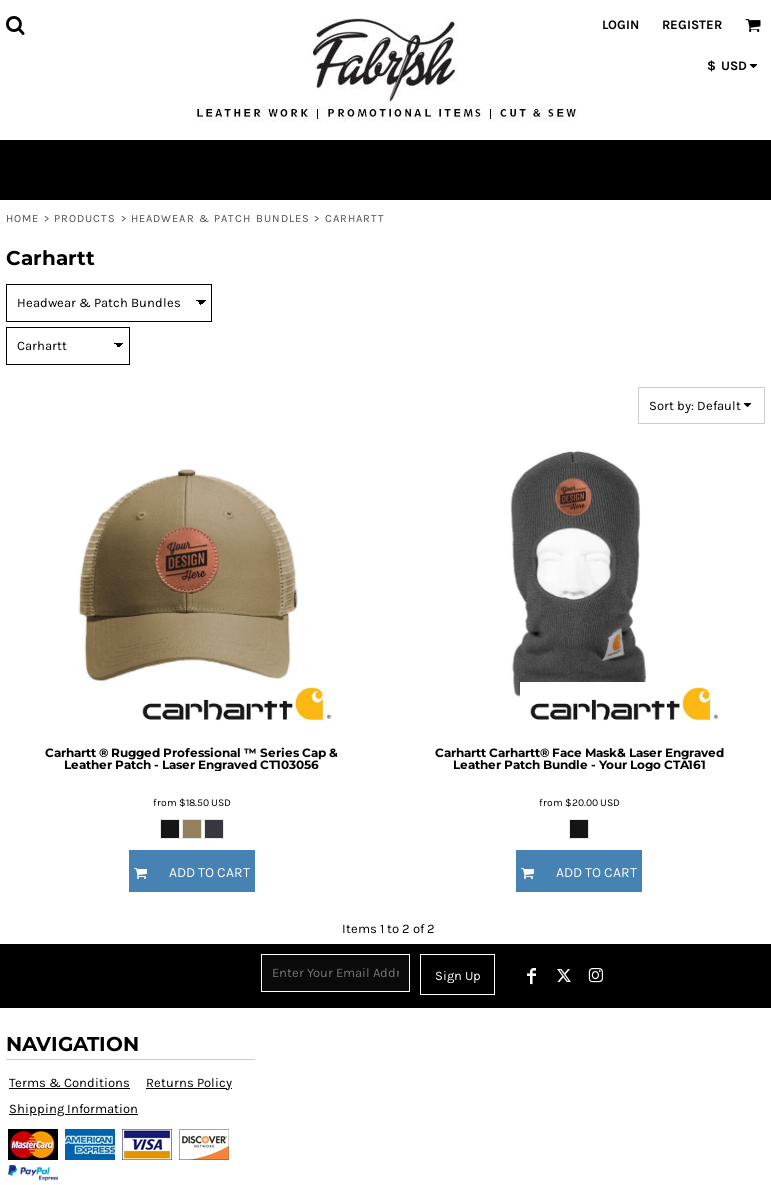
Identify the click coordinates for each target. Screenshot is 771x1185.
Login (620, 24)
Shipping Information (73, 1108)
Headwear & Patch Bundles (220, 218)
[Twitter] (564, 976)
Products (85, 218)
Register (692, 24)
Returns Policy (189, 1082)
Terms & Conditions (69, 1082)
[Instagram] (596, 976)
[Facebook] (532, 976)
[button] (15, 25)
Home (22, 218)
